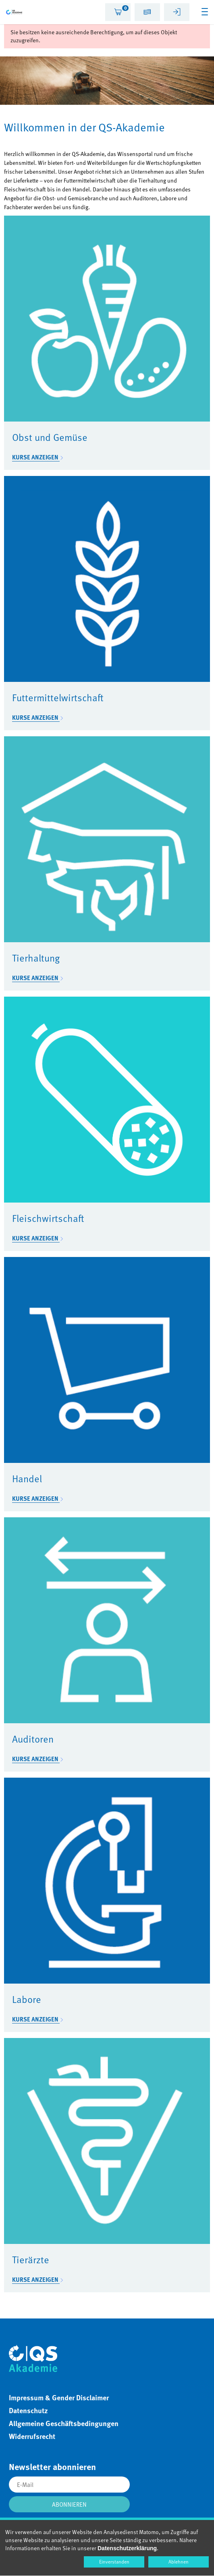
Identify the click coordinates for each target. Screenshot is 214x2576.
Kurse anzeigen (36, 457)
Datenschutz (28, 2410)
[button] (147, 13)
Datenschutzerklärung (127, 2548)
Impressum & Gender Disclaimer (59, 2397)
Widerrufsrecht (32, 2436)
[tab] (118, 12)
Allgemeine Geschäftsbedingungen (63, 2423)
